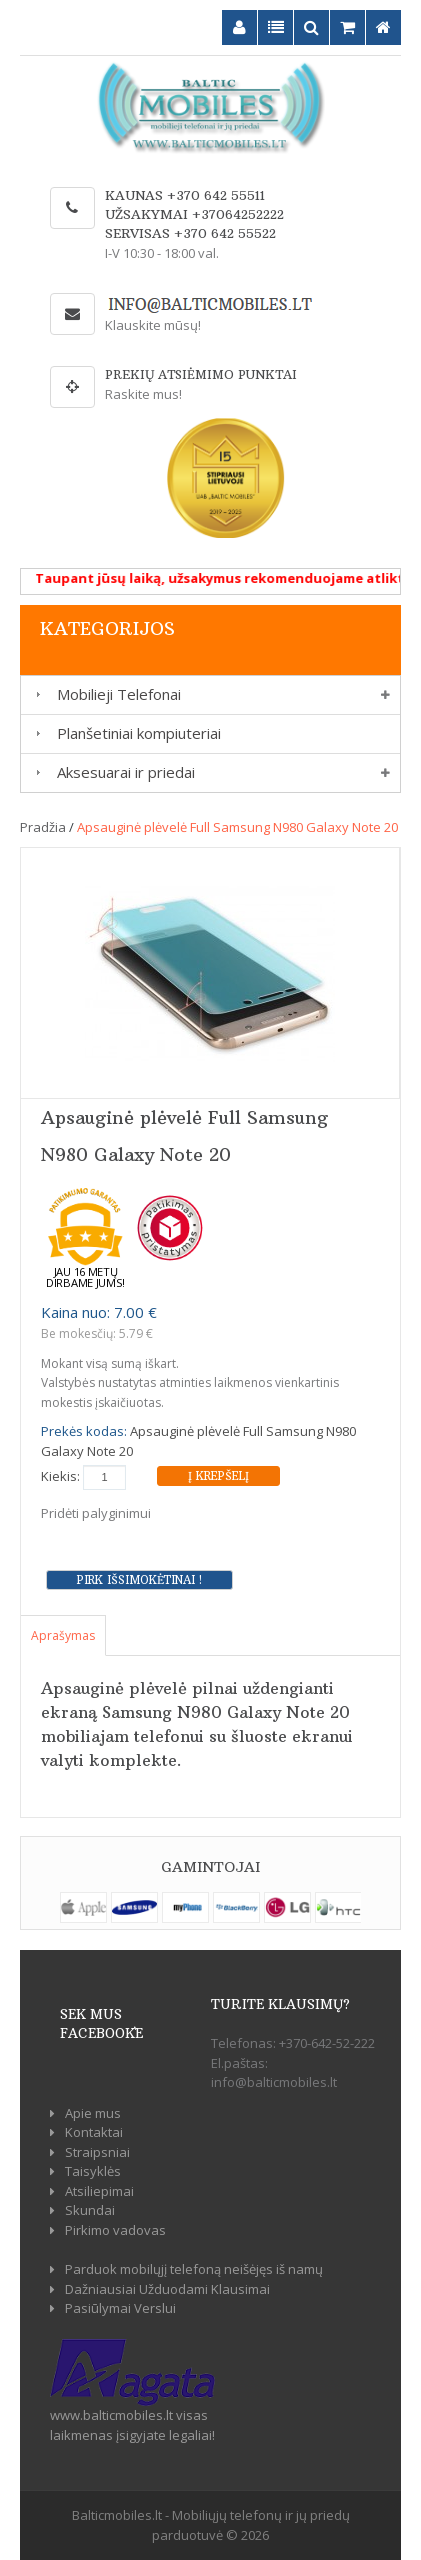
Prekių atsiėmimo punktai (201, 374)
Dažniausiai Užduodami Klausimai (167, 2289)
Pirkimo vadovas (115, 2230)
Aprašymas (63, 1635)
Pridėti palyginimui (96, 1513)
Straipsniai (97, 2152)
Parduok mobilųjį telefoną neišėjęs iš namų (194, 2269)
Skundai (90, 2210)
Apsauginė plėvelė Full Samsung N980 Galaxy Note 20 (237, 827)
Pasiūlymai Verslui (120, 2308)
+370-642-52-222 (327, 2043)
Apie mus (93, 2113)
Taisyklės (93, 2171)
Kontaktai (94, 2132)
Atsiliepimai (99, 2191)
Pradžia (43, 827)
